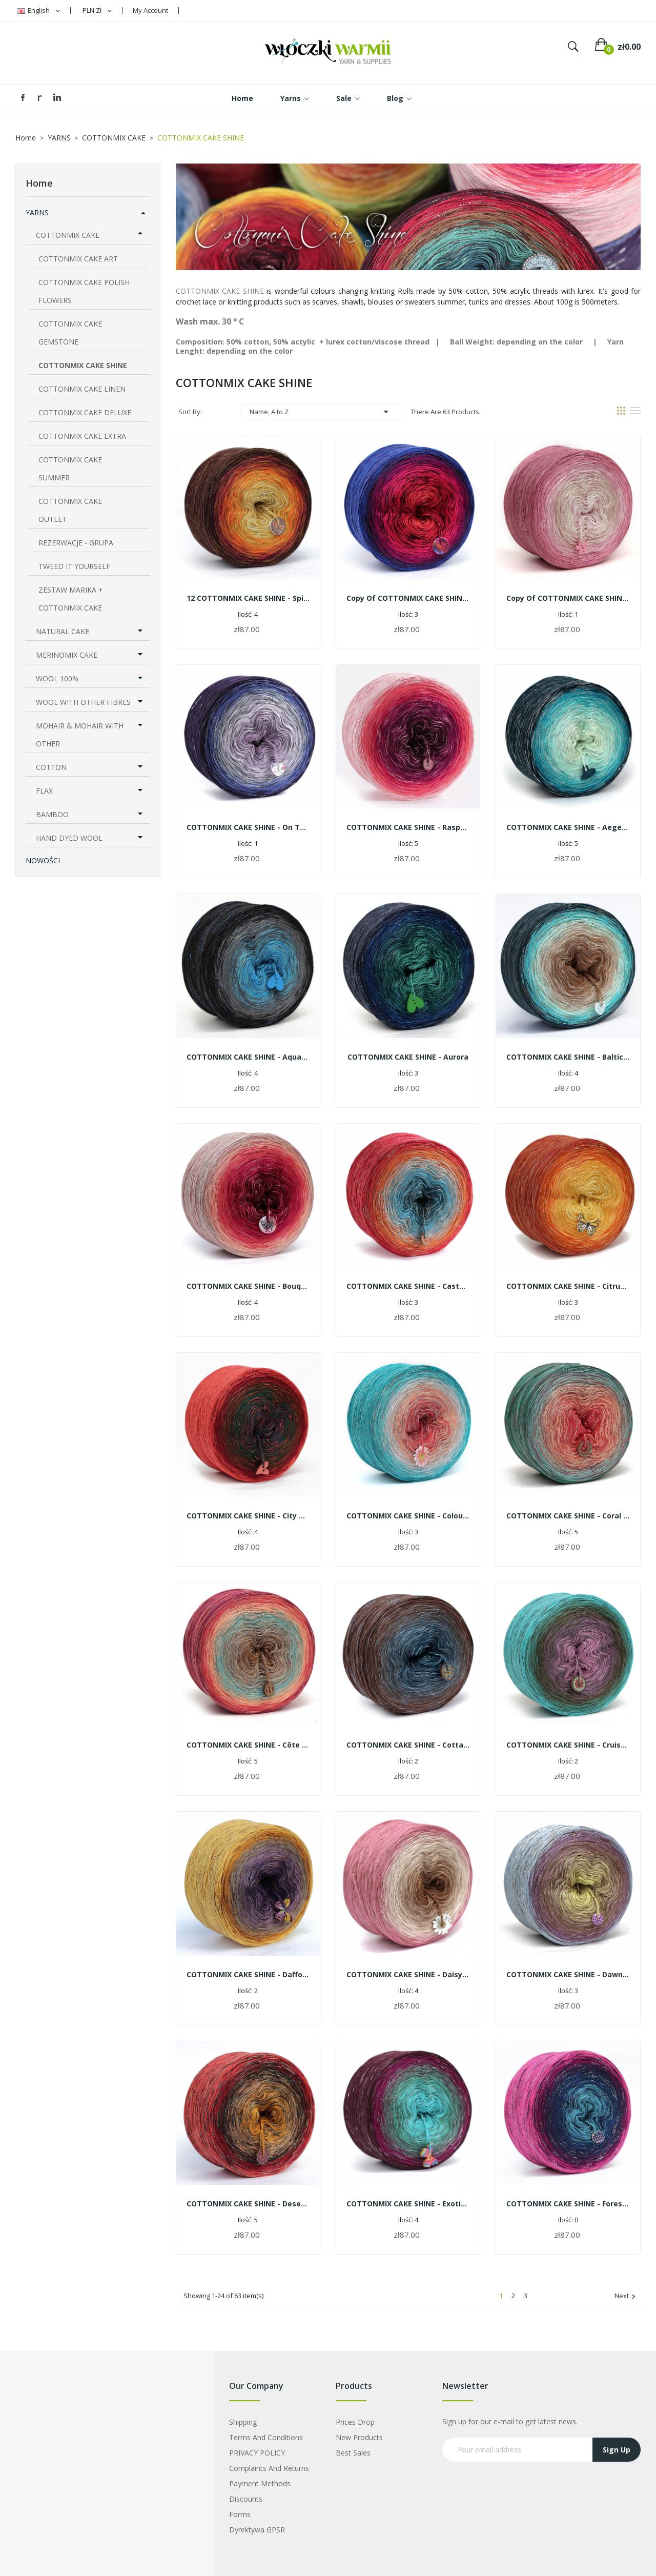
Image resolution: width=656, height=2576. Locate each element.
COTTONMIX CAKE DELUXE (84, 412)
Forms (240, 2514)
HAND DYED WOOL (69, 838)
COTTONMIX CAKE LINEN (82, 389)
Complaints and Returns (269, 2468)
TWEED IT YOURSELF (74, 566)
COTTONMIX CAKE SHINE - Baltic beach (567, 1057)
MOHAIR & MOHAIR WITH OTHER (80, 734)
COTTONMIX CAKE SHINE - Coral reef (567, 1515)
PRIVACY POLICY (257, 2453)
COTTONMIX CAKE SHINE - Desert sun (248, 2203)
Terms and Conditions (266, 2437)
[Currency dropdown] (97, 10)
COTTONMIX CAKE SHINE (82, 365)
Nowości (43, 860)
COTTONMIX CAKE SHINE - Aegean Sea (567, 827)
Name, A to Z (321, 411)
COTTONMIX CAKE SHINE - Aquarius (248, 1057)
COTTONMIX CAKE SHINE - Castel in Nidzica (407, 1286)
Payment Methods (260, 2483)
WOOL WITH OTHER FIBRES (83, 702)
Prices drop (355, 2422)
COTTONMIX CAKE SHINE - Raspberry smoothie (407, 827)
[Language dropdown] (38, 10)
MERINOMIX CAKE (66, 655)
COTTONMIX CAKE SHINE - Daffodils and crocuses (248, 1974)
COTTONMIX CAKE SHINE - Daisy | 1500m (407, 1974)
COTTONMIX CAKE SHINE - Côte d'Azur (248, 1745)
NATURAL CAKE (62, 631)
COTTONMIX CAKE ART (78, 258)
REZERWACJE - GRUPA (75, 542)
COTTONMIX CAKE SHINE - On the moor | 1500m (248, 827)
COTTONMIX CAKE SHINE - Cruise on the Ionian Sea (567, 1745)
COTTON (51, 767)
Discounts (245, 2499)
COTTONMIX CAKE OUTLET (70, 510)
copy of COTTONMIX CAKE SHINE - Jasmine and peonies (407, 598)
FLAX (44, 791)
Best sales (353, 2453)
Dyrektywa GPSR (257, 2529)
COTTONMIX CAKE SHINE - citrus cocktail (567, 1286)
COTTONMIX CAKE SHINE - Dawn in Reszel (567, 1974)
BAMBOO (52, 814)
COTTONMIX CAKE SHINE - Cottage (407, 1745)
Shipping (243, 2422)
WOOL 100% (57, 678)
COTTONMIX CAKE (67, 235)
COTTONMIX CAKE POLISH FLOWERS (84, 291)
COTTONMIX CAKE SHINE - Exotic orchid (407, 2203)
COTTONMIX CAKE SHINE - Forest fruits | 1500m (567, 2203)
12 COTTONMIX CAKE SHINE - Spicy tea (248, 598)
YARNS (37, 212)
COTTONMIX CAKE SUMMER (70, 468)
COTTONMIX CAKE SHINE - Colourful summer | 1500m (407, 1515)
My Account (150, 10)
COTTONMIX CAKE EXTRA (82, 436)
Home (39, 183)
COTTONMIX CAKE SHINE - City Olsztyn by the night (248, 1515)
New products (359, 2437)
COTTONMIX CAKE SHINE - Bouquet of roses (248, 1286)
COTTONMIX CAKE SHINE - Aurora (407, 1057)
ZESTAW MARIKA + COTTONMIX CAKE (70, 599)
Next (626, 2296)
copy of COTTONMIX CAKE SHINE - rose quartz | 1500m (567, 598)
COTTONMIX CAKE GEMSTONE (70, 333)
